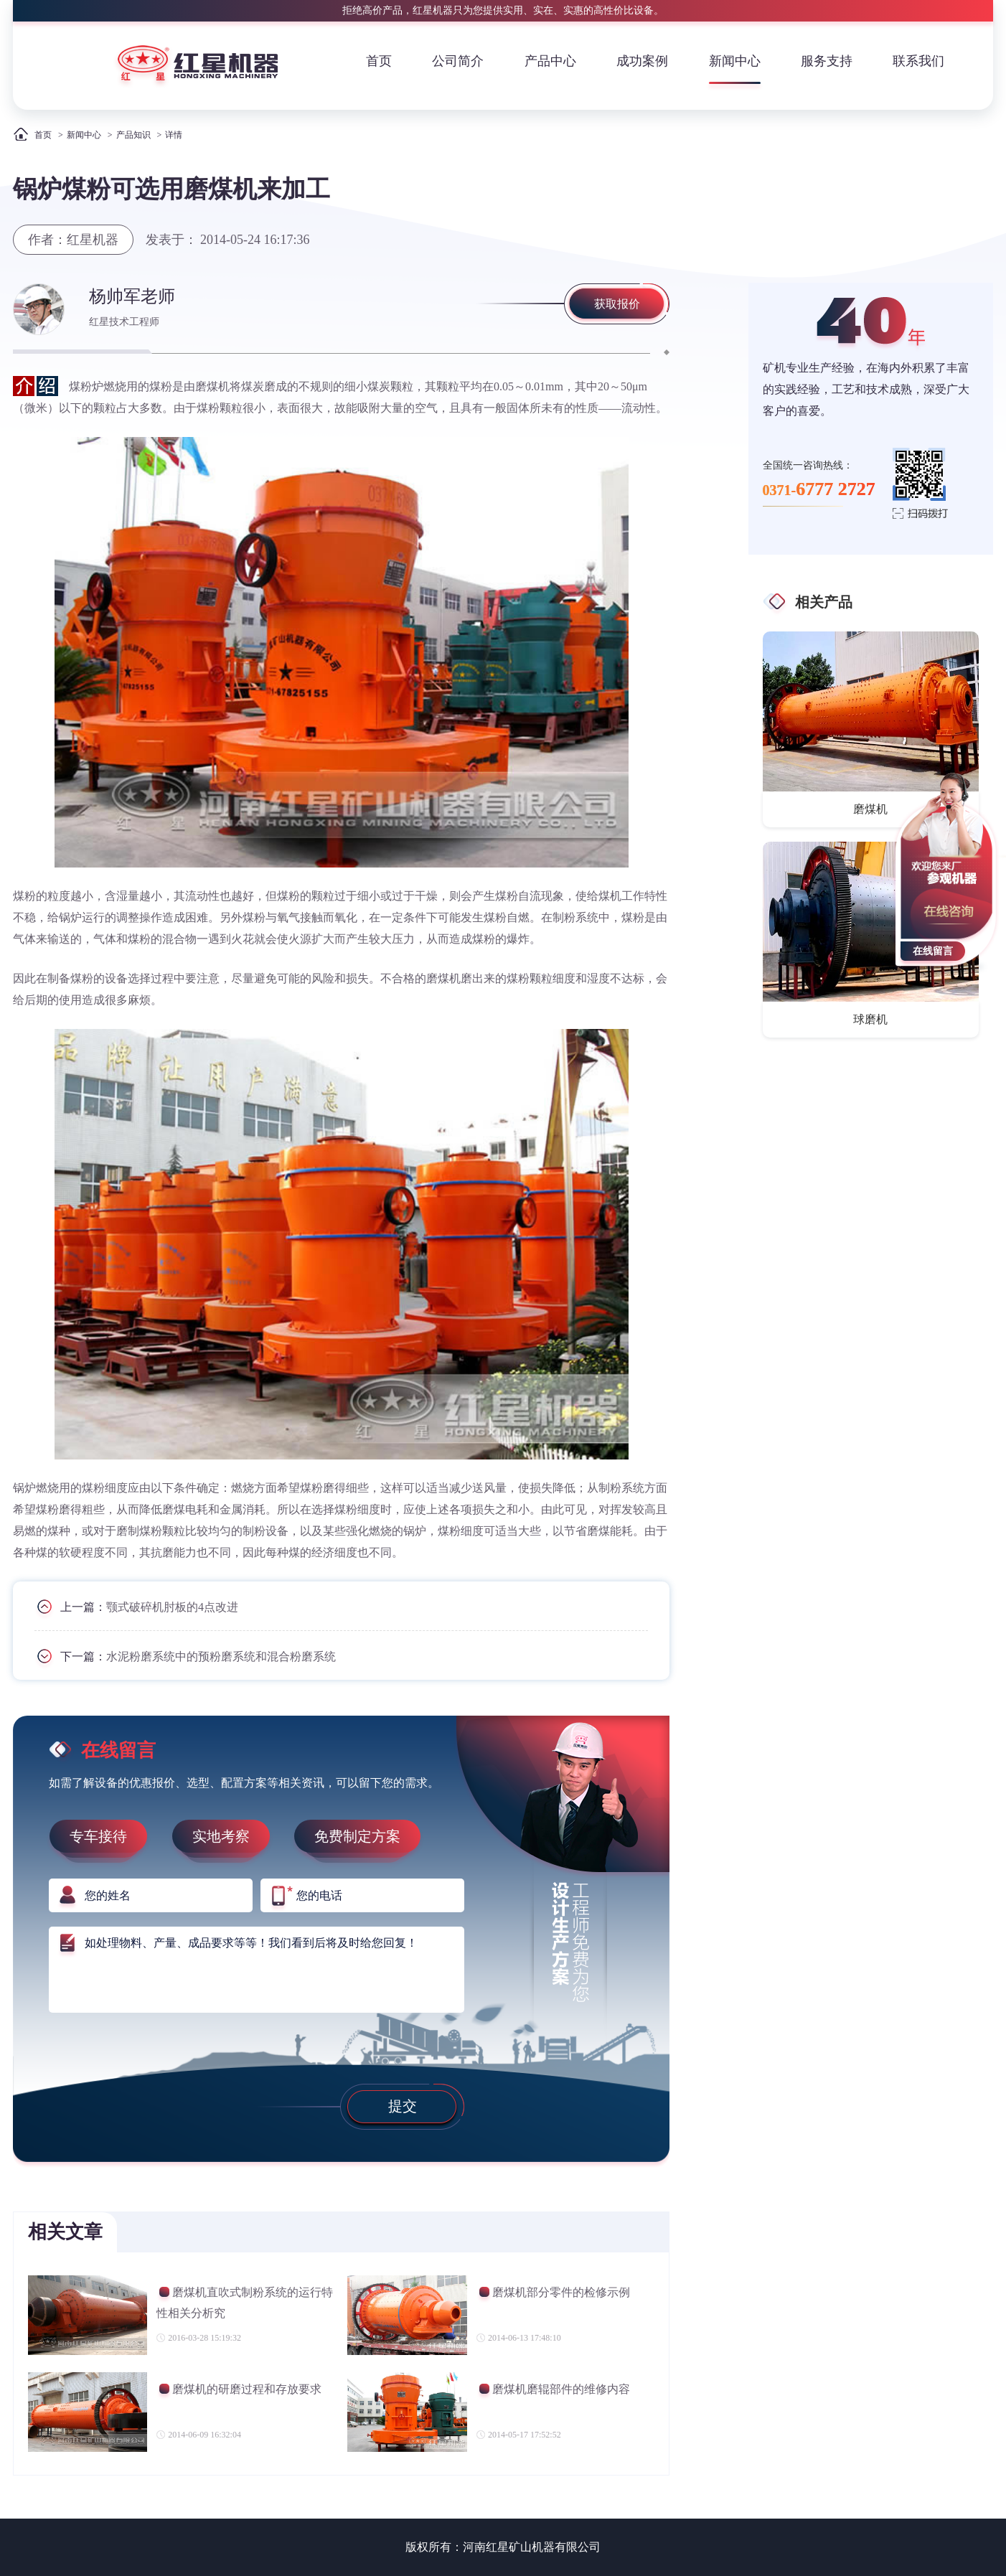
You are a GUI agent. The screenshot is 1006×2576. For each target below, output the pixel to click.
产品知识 (133, 135)
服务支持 (826, 61)
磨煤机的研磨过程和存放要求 (238, 2391)
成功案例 (642, 61)
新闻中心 (735, 61)
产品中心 (550, 61)
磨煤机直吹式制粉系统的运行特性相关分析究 (244, 2302)
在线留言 (933, 951)
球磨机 (870, 1019)
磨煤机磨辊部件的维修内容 (553, 2391)
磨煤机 (870, 809)
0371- (819, 489)
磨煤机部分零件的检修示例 (553, 2294)
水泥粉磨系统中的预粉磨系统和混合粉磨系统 (221, 1656)
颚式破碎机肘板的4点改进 (172, 1607)
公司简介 (458, 61)
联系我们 (918, 61)
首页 (379, 61)
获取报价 (617, 304)
